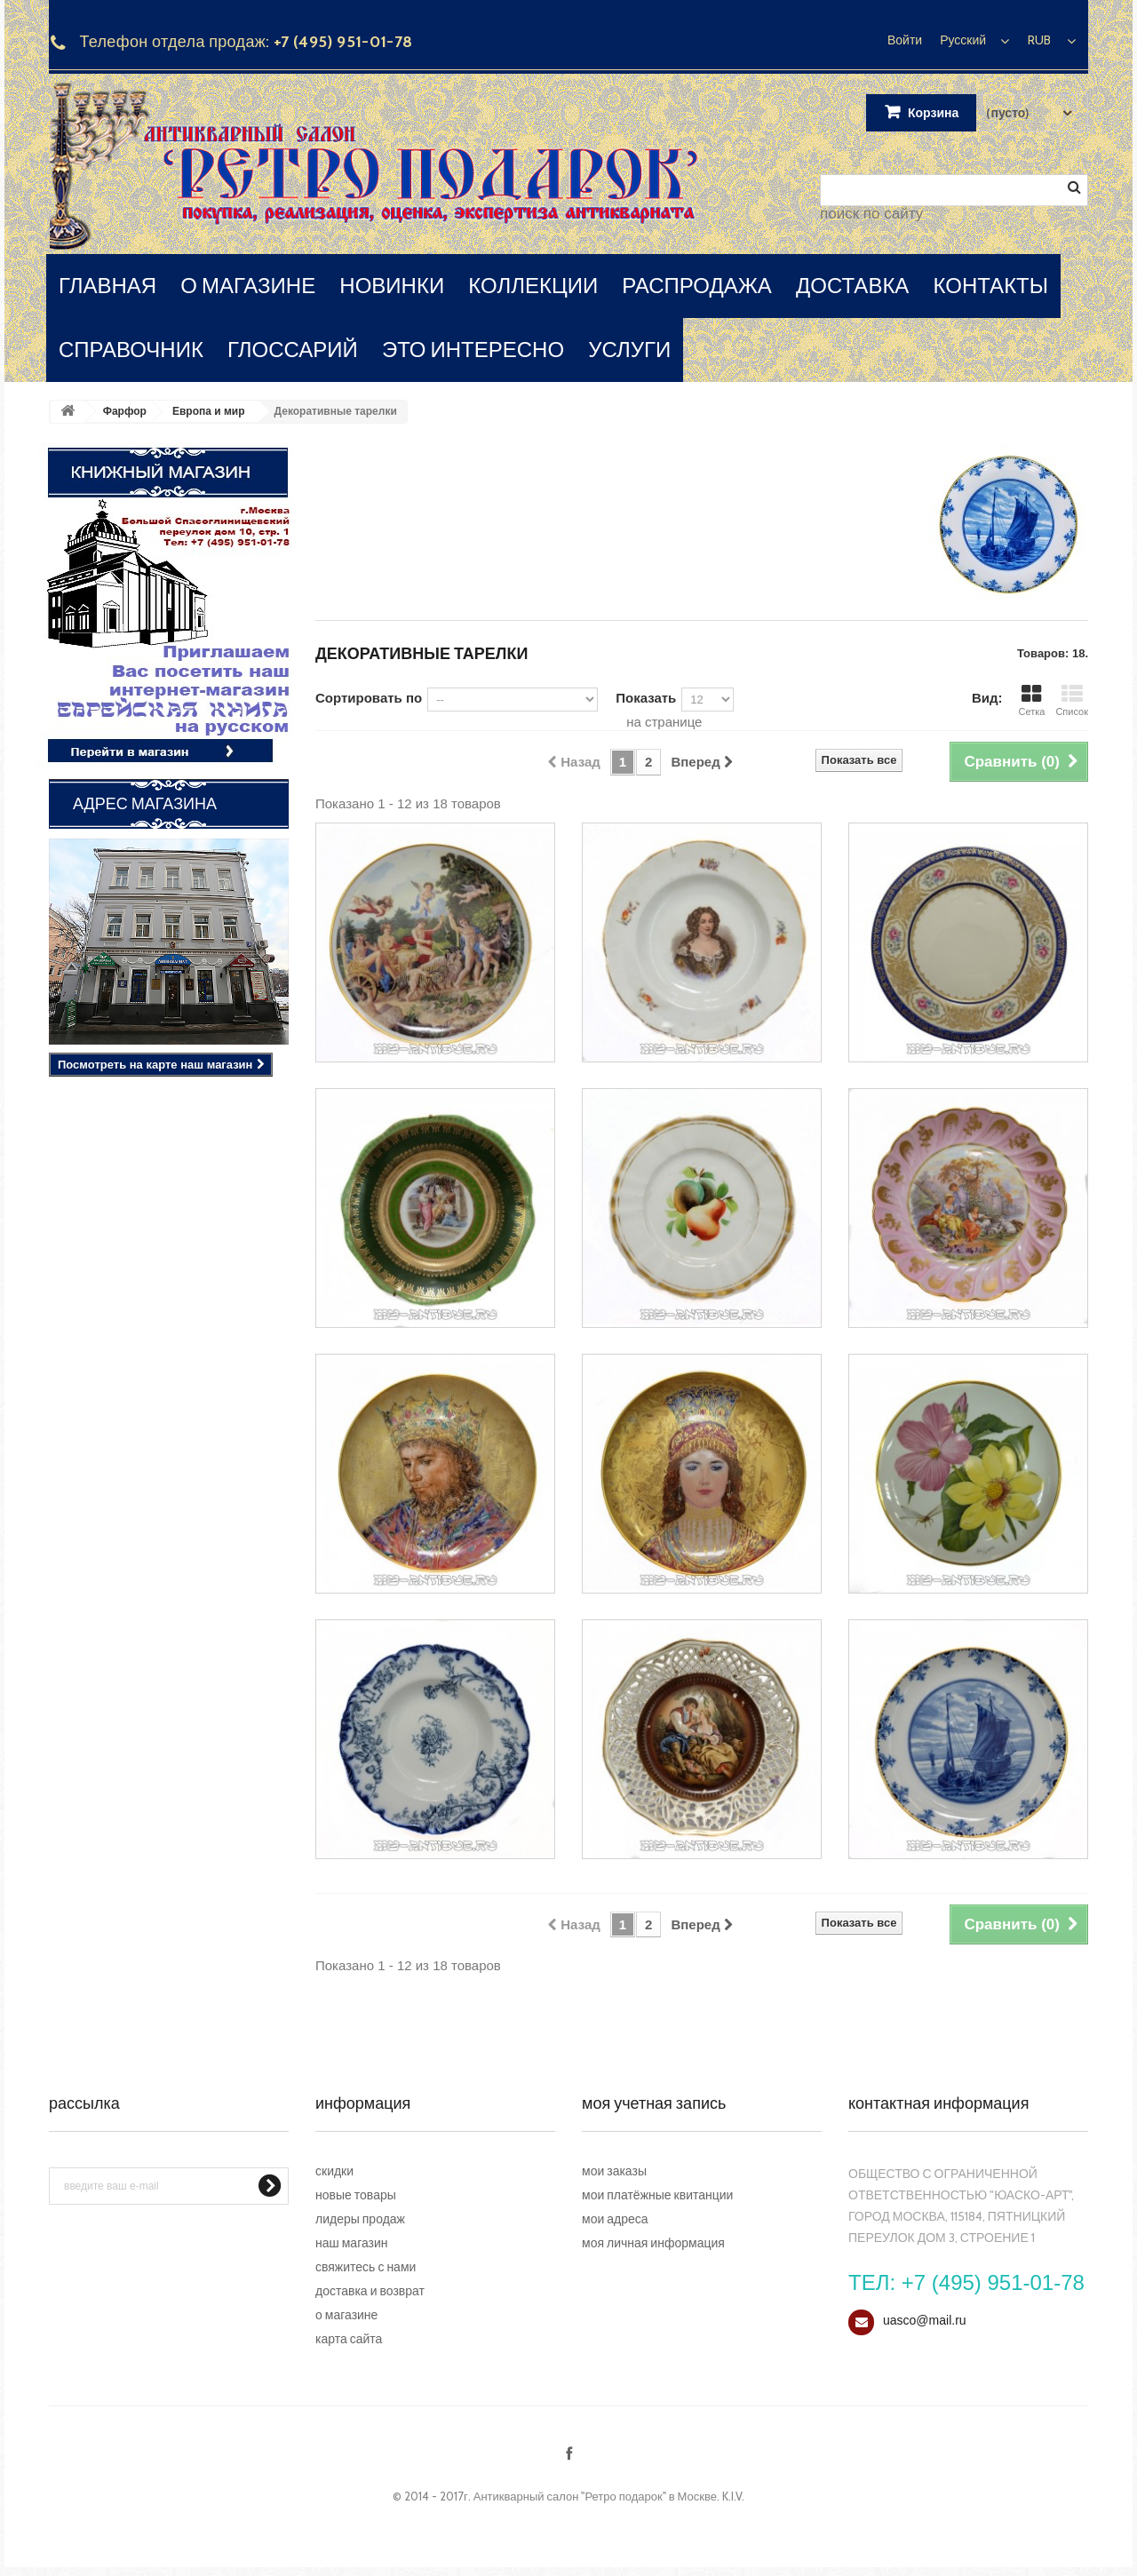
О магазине (346, 2315)
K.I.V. (733, 2496)
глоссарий (292, 349)
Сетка (1031, 700)
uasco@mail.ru (924, 2320)
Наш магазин (351, 2243)
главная (107, 285)
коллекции (533, 285)
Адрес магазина (145, 804)
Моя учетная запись (654, 2103)
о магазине (247, 285)
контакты (991, 285)
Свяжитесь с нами (365, 2267)
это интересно (473, 349)
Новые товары (355, 2195)
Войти (904, 40)
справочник (131, 349)
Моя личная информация (653, 2243)
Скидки (334, 2171)
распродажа (697, 285)
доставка (852, 285)
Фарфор (125, 411)
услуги (629, 349)
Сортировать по (368, 697)
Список (1071, 700)
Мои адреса (615, 2219)
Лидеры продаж (360, 2219)
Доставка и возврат (370, 2291)
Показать (646, 697)
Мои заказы (614, 2171)
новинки (391, 285)
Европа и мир (208, 411)
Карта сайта (348, 2339)
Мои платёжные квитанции (657, 2195)
